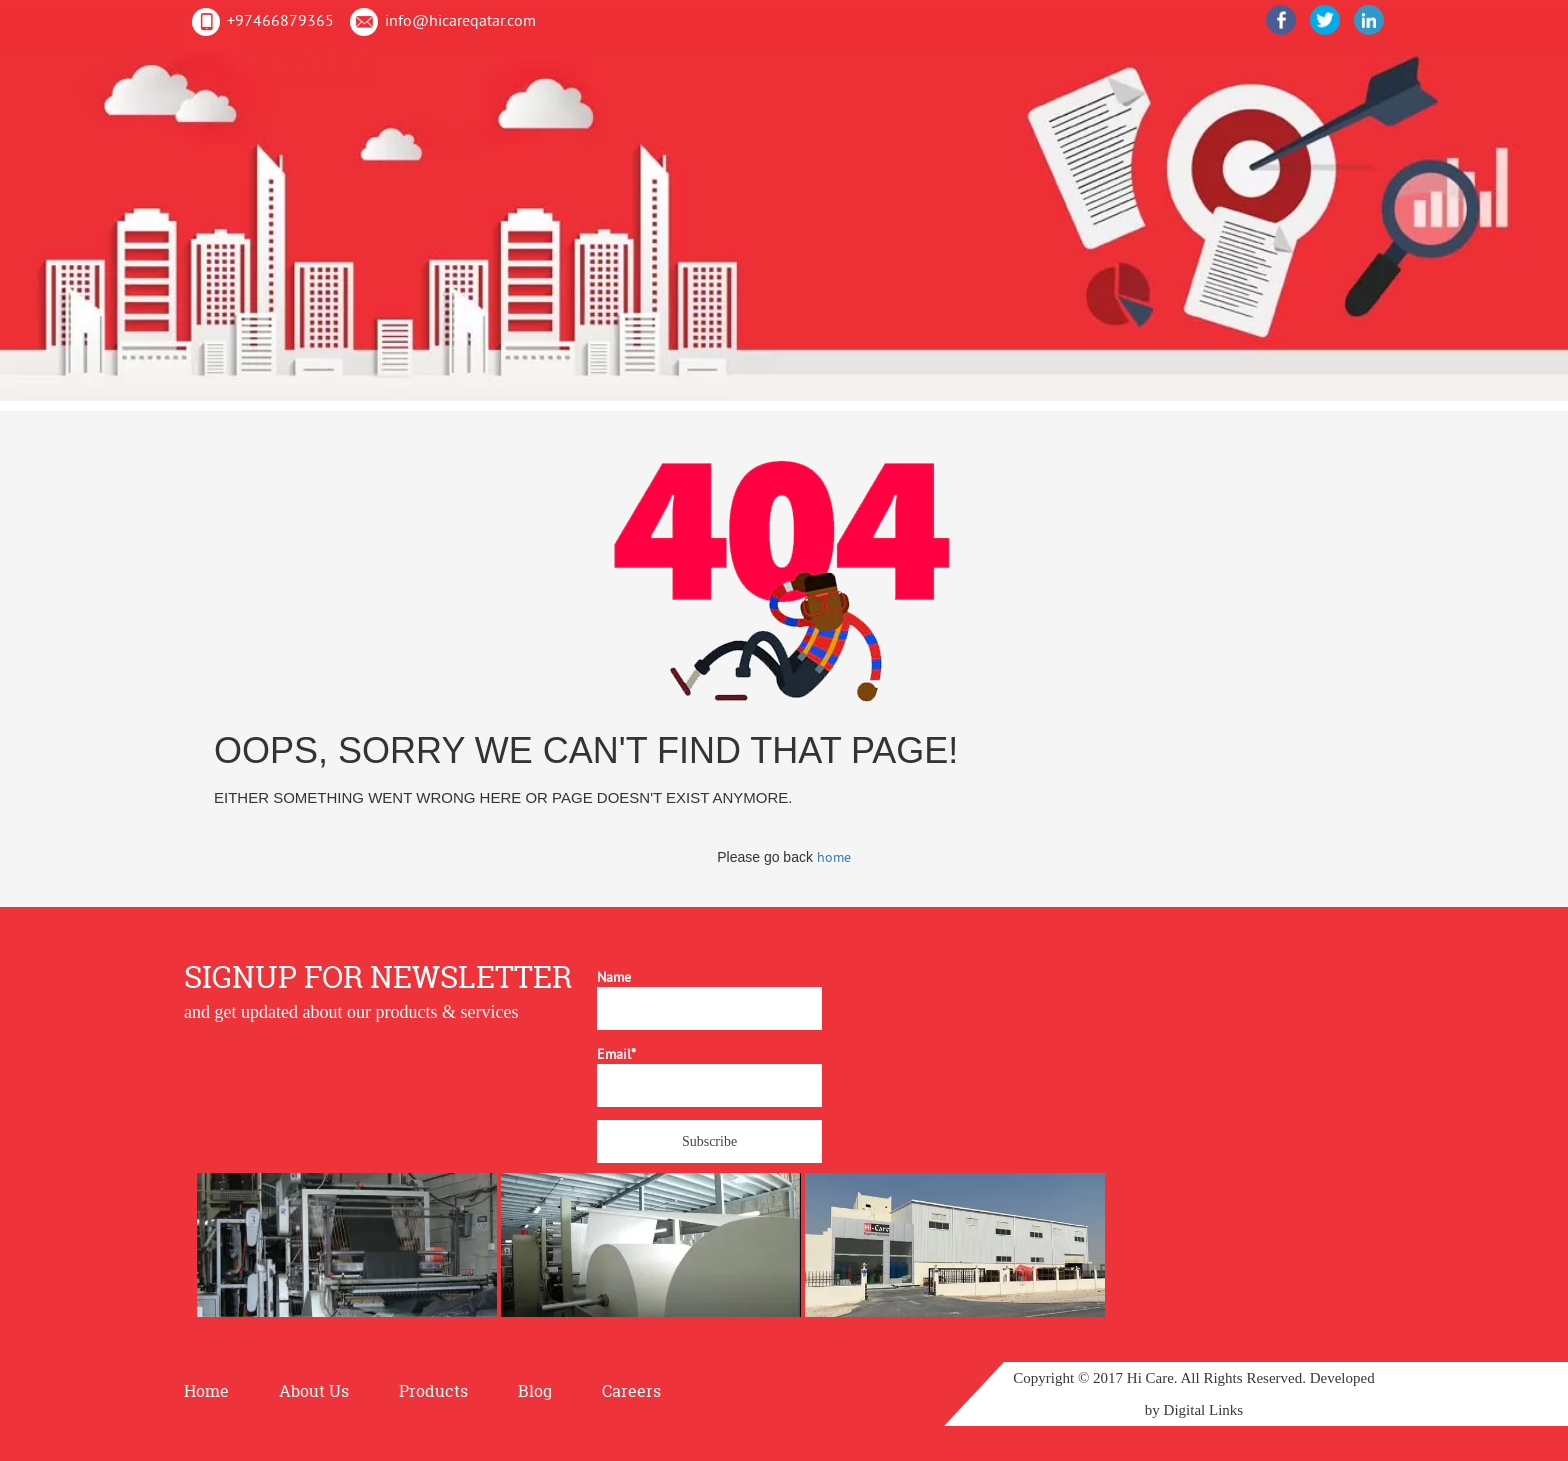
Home (864, 56)
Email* (709, 1076)
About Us (960, 56)
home (834, 857)
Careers (631, 1391)
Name (709, 999)
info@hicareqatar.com (460, 20)
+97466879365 (280, 20)
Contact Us (1253, 56)
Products (1067, 56)
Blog (1157, 56)
